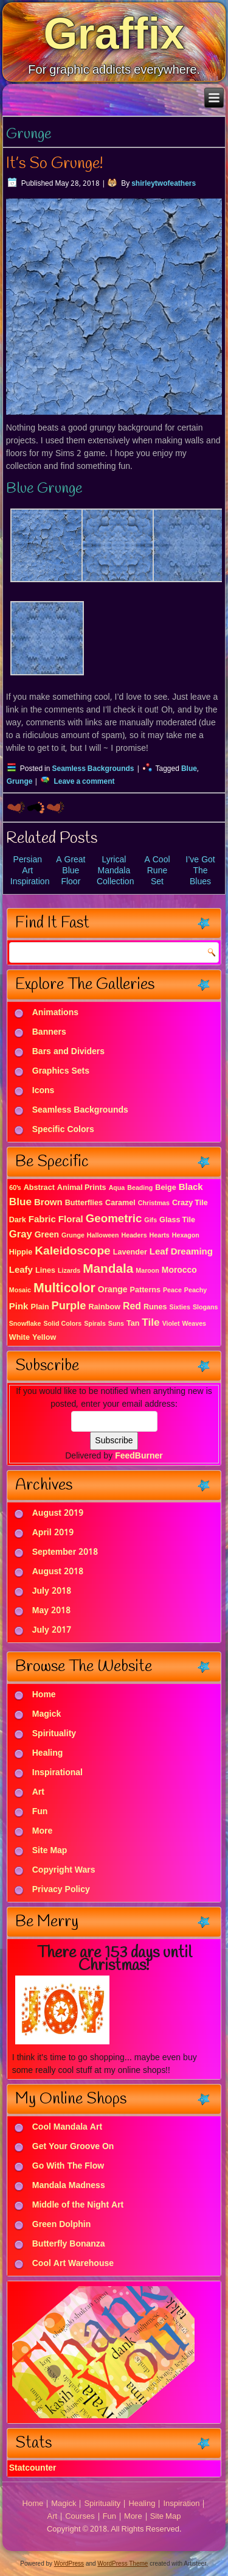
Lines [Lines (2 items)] (45, 1270)
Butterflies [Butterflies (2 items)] (84, 1203)
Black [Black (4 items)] (191, 1187)
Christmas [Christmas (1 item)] (154, 1203)
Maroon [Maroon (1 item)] (147, 1270)
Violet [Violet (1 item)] (171, 1323)
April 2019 (53, 1533)
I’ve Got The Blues (200, 871)
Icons (43, 1091)
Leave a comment (84, 782)
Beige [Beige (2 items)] (165, 1187)
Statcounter (33, 2468)
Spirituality (54, 1733)
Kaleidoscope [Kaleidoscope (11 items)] (72, 1251)
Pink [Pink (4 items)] (19, 1307)
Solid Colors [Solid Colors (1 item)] (62, 1323)
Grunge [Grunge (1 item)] (73, 1235)
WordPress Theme (122, 2563)
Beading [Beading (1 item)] (140, 1188)
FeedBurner (139, 1456)
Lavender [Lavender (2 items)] (130, 1252)
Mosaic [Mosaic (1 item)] (20, 1290)
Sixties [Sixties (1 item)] (180, 1307)
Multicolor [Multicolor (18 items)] (64, 1289)
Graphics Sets (60, 1072)
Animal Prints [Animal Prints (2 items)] (81, 1187)
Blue (189, 769)
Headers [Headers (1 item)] (134, 1235)
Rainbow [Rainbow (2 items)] (104, 1307)
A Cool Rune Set (157, 871)
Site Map (49, 1850)
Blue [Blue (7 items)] (20, 1202)
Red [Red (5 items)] (132, 1306)
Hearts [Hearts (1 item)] (160, 1235)
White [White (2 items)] (19, 1337)
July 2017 (51, 1630)
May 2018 (51, 1610)
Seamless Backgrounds (93, 769)
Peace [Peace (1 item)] (172, 1290)
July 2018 (51, 1591)
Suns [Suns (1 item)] (116, 1323)
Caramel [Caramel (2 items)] (120, 1203)
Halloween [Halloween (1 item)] (103, 1235)
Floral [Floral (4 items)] (70, 1220)
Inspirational (57, 1772)
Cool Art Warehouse (73, 2264)
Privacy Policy (61, 1889)
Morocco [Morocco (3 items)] (179, 1270)
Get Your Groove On (73, 2147)
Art (38, 1792)
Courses (79, 2517)
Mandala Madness (68, 2186)
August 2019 (57, 1513)
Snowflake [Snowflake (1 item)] (25, 1323)
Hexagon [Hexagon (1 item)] (185, 1235)
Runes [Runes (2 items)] (155, 1307)
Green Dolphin (61, 2225)
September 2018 (65, 1552)
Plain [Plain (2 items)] (39, 1307)
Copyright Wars (63, 1870)
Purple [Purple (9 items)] (69, 1306)
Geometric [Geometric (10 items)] (114, 1219)
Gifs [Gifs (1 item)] (150, 1220)
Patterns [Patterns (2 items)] (145, 1290)
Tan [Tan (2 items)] (132, 1323)
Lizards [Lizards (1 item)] (69, 1270)
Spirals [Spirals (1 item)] (95, 1323)
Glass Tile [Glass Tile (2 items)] (177, 1220)
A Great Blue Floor (70, 871)
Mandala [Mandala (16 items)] (108, 1269)
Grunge (20, 782)
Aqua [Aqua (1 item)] (117, 1188)
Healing (47, 1753)
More (42, 1831)
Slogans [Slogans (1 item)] (205, 1307)
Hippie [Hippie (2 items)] (21, 1252)
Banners (49, 1033)
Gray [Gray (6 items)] (20, 1235)
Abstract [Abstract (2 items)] (39, 1187)
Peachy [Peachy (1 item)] (195, 1290)
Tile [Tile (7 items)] (150, 1323)
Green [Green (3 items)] (47, 1235)
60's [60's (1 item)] (15, 1188)
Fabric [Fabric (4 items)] (42, 1220)
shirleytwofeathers (163, 184)
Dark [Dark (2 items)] (17, 1220)
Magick (46, 1714)
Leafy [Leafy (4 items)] (21, 1270)
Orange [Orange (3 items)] (113, 1290)
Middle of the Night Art (78, 2205)
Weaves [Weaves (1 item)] (194, 1323)
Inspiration (181, 2504)
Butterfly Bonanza (68, 2244)
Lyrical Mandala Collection (115, 871)
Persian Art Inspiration (30, 871)
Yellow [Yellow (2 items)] (44, 1337)
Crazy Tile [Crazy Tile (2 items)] (190, 1203)
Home (44, 1694)
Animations (55, 1013)
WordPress (69, 2563)
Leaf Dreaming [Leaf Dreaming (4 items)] (181, 1252)
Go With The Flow (68, 2166)
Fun (40, 1811)
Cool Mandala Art (67, 2127)
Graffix (113, 33)
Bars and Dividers (68, 1052)
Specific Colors (63, 1130)
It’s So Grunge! (54, 163)
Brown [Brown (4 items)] (48, 1203)
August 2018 (57, 1571)
